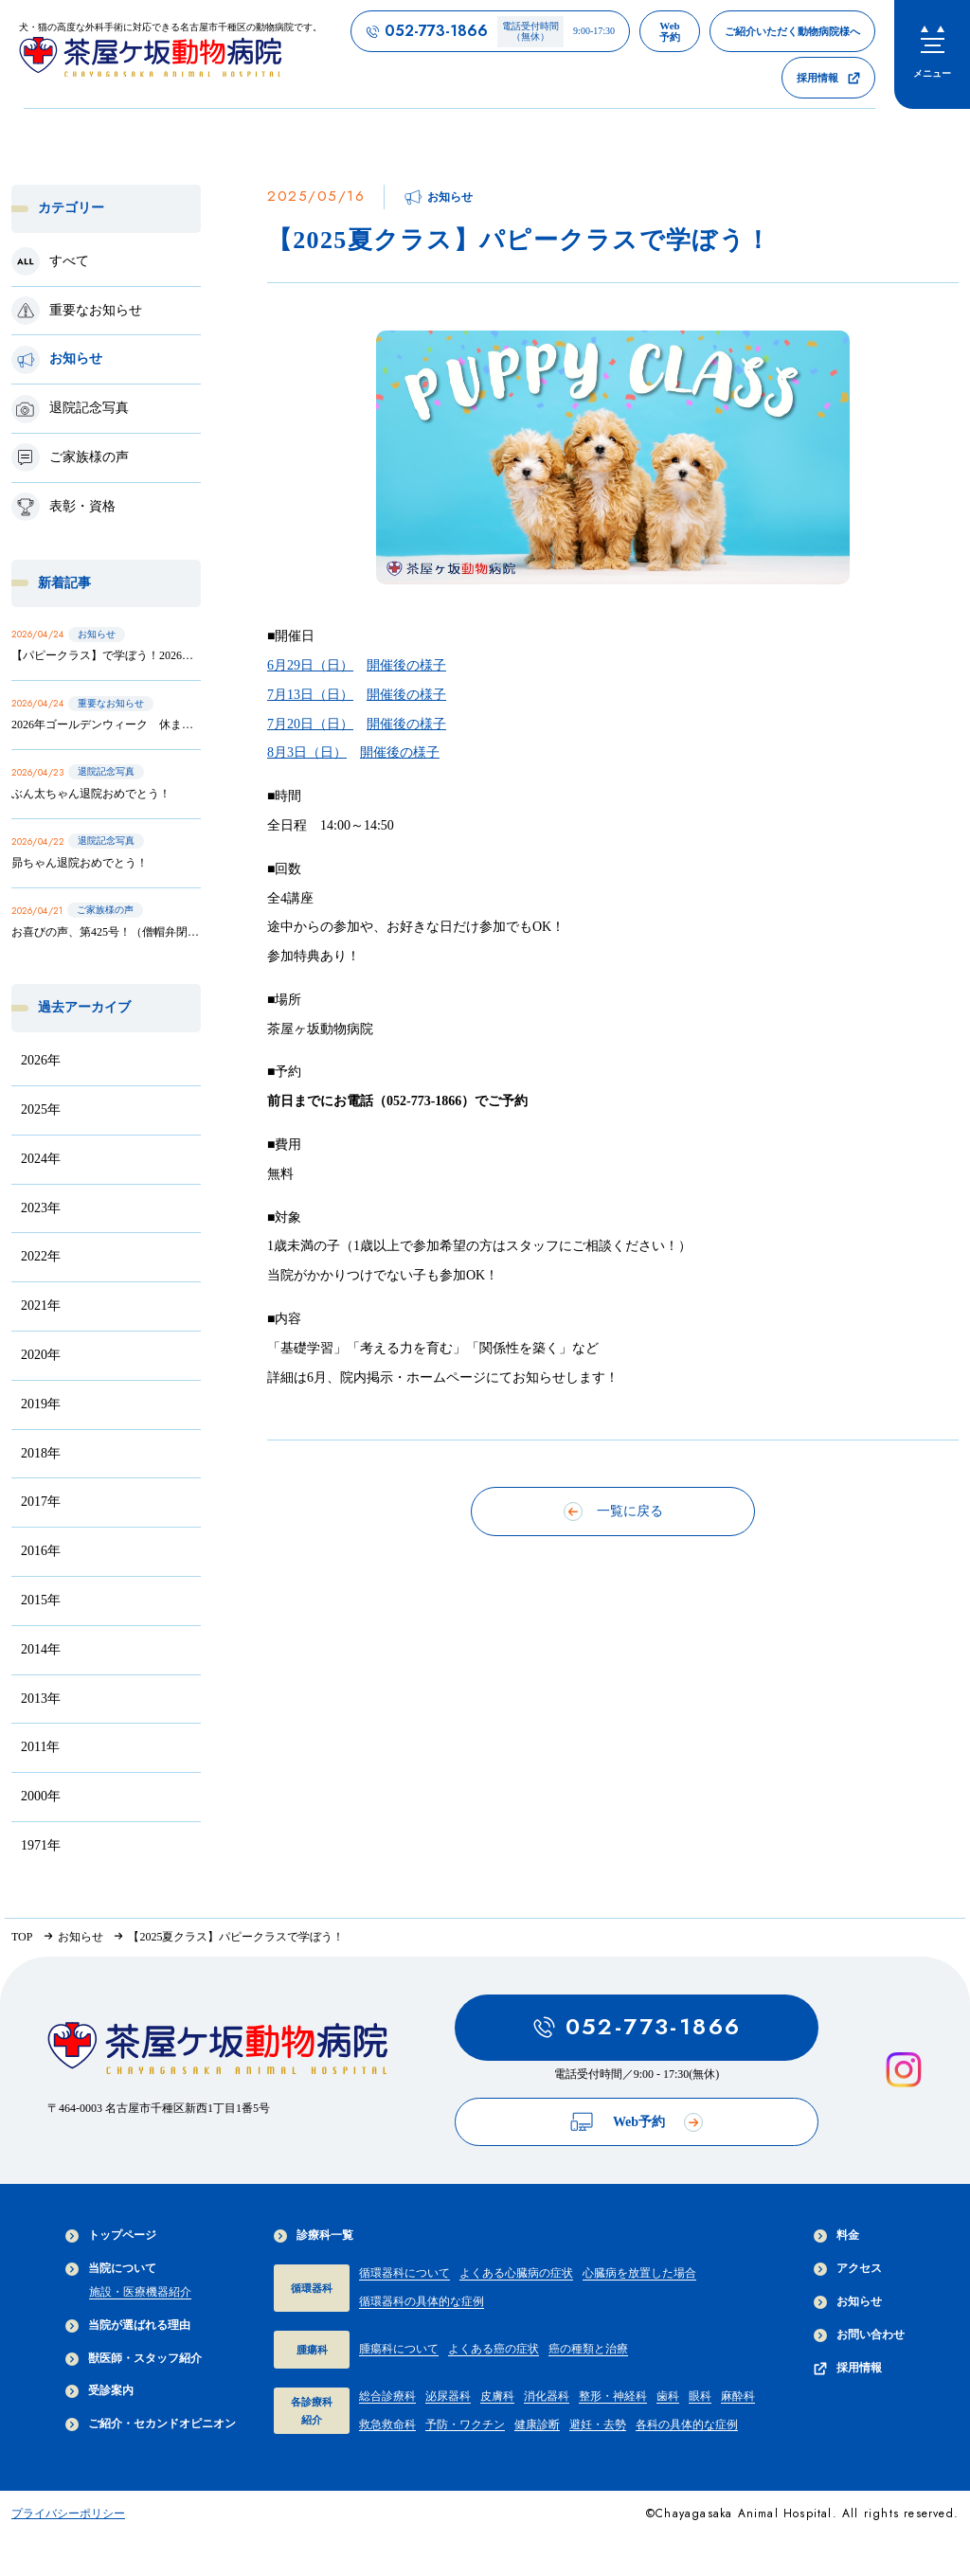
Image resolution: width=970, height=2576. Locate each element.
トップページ (110, 2235)
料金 (836, 2235)
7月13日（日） (310, 695)
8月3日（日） (307, 752)
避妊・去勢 (597, 2424)
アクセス (848, 2269)
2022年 (41, 1256)
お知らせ (848, 2302)
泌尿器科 (448, 2396)
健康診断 (537, 2424)
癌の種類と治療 (588, 2348)
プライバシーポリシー (68, 2513)
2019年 (41, 1404)
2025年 (41, 1109)
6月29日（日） (310, 665)
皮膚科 (497, 2396)
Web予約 (636, 2122)
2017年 (41, 1501)
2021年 (41, 1305)
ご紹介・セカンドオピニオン (150, 2424)
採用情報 (848, 2368)
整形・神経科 (613, 2396)
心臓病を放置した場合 (639, 2273)
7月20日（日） (310, 724)
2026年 (41, 1060)
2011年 (40, 1747)
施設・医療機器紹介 (140, 2292)
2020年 (41, 1355)
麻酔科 (738, 2396)
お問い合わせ (859, 2335)
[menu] (932, 54)
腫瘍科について (399, 2348)
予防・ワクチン (465, 2424)
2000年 (41, 1796)
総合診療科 (387, 2396)
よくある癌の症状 (493, 2348)
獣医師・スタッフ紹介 (133, 2359)
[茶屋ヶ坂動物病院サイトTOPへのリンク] (170, 53)
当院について (110, 2269)
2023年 (41, 1208)
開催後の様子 (406, 665)
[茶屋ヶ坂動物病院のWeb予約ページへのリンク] (669, 31)
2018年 (41, 1453)
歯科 (667, 2396)
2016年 (41, 1551)
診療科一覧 (313, 2235)
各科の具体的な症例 (687, 2424)
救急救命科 (387, 2424)
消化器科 (546, 2396)
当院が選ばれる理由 (127, 2325)
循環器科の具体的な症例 (421, 2301)
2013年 (41, 1698)
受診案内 (99, 2391)
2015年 (41, 1600)
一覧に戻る (613, 1511)
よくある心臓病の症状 (516, 2273)
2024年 (41, 1159)
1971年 (41, 1845)
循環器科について (404, 2273)
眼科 (700, 2396)
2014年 (41, 1649)
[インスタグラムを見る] (904, 2070)
